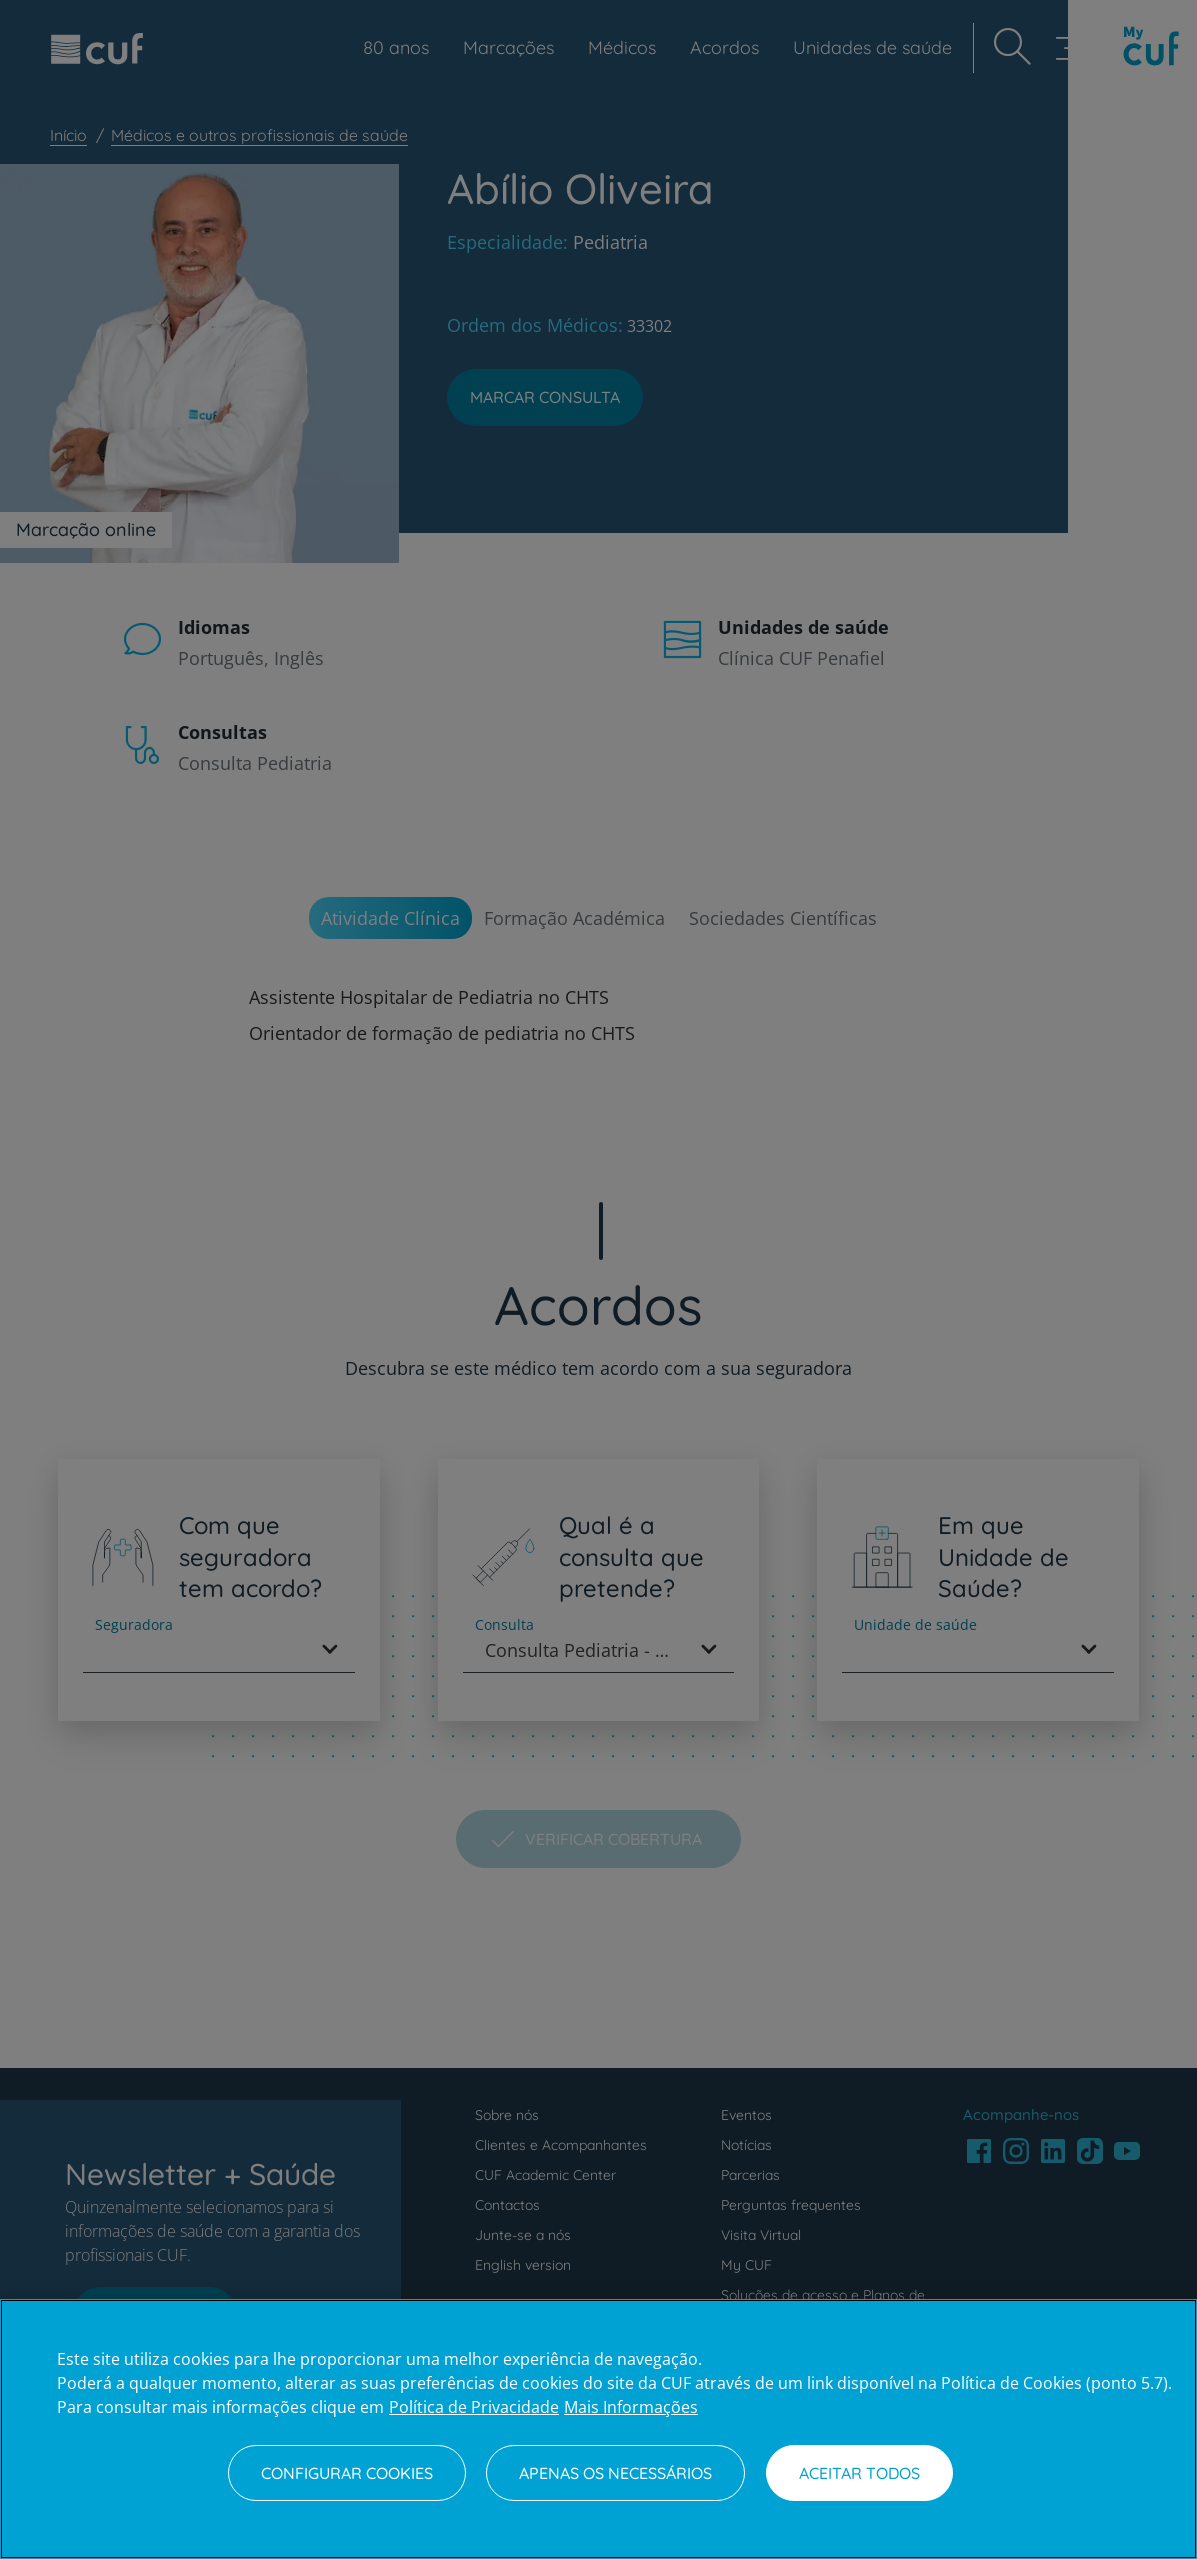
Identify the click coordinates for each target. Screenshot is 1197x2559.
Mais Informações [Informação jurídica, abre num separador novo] (631, 2407)
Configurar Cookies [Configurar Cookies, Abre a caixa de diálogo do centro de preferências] (347, 2473)
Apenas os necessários (615, 2473)
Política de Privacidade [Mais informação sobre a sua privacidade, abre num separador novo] (474, 2407)
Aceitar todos (859, 2473)
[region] (598, 2429)
